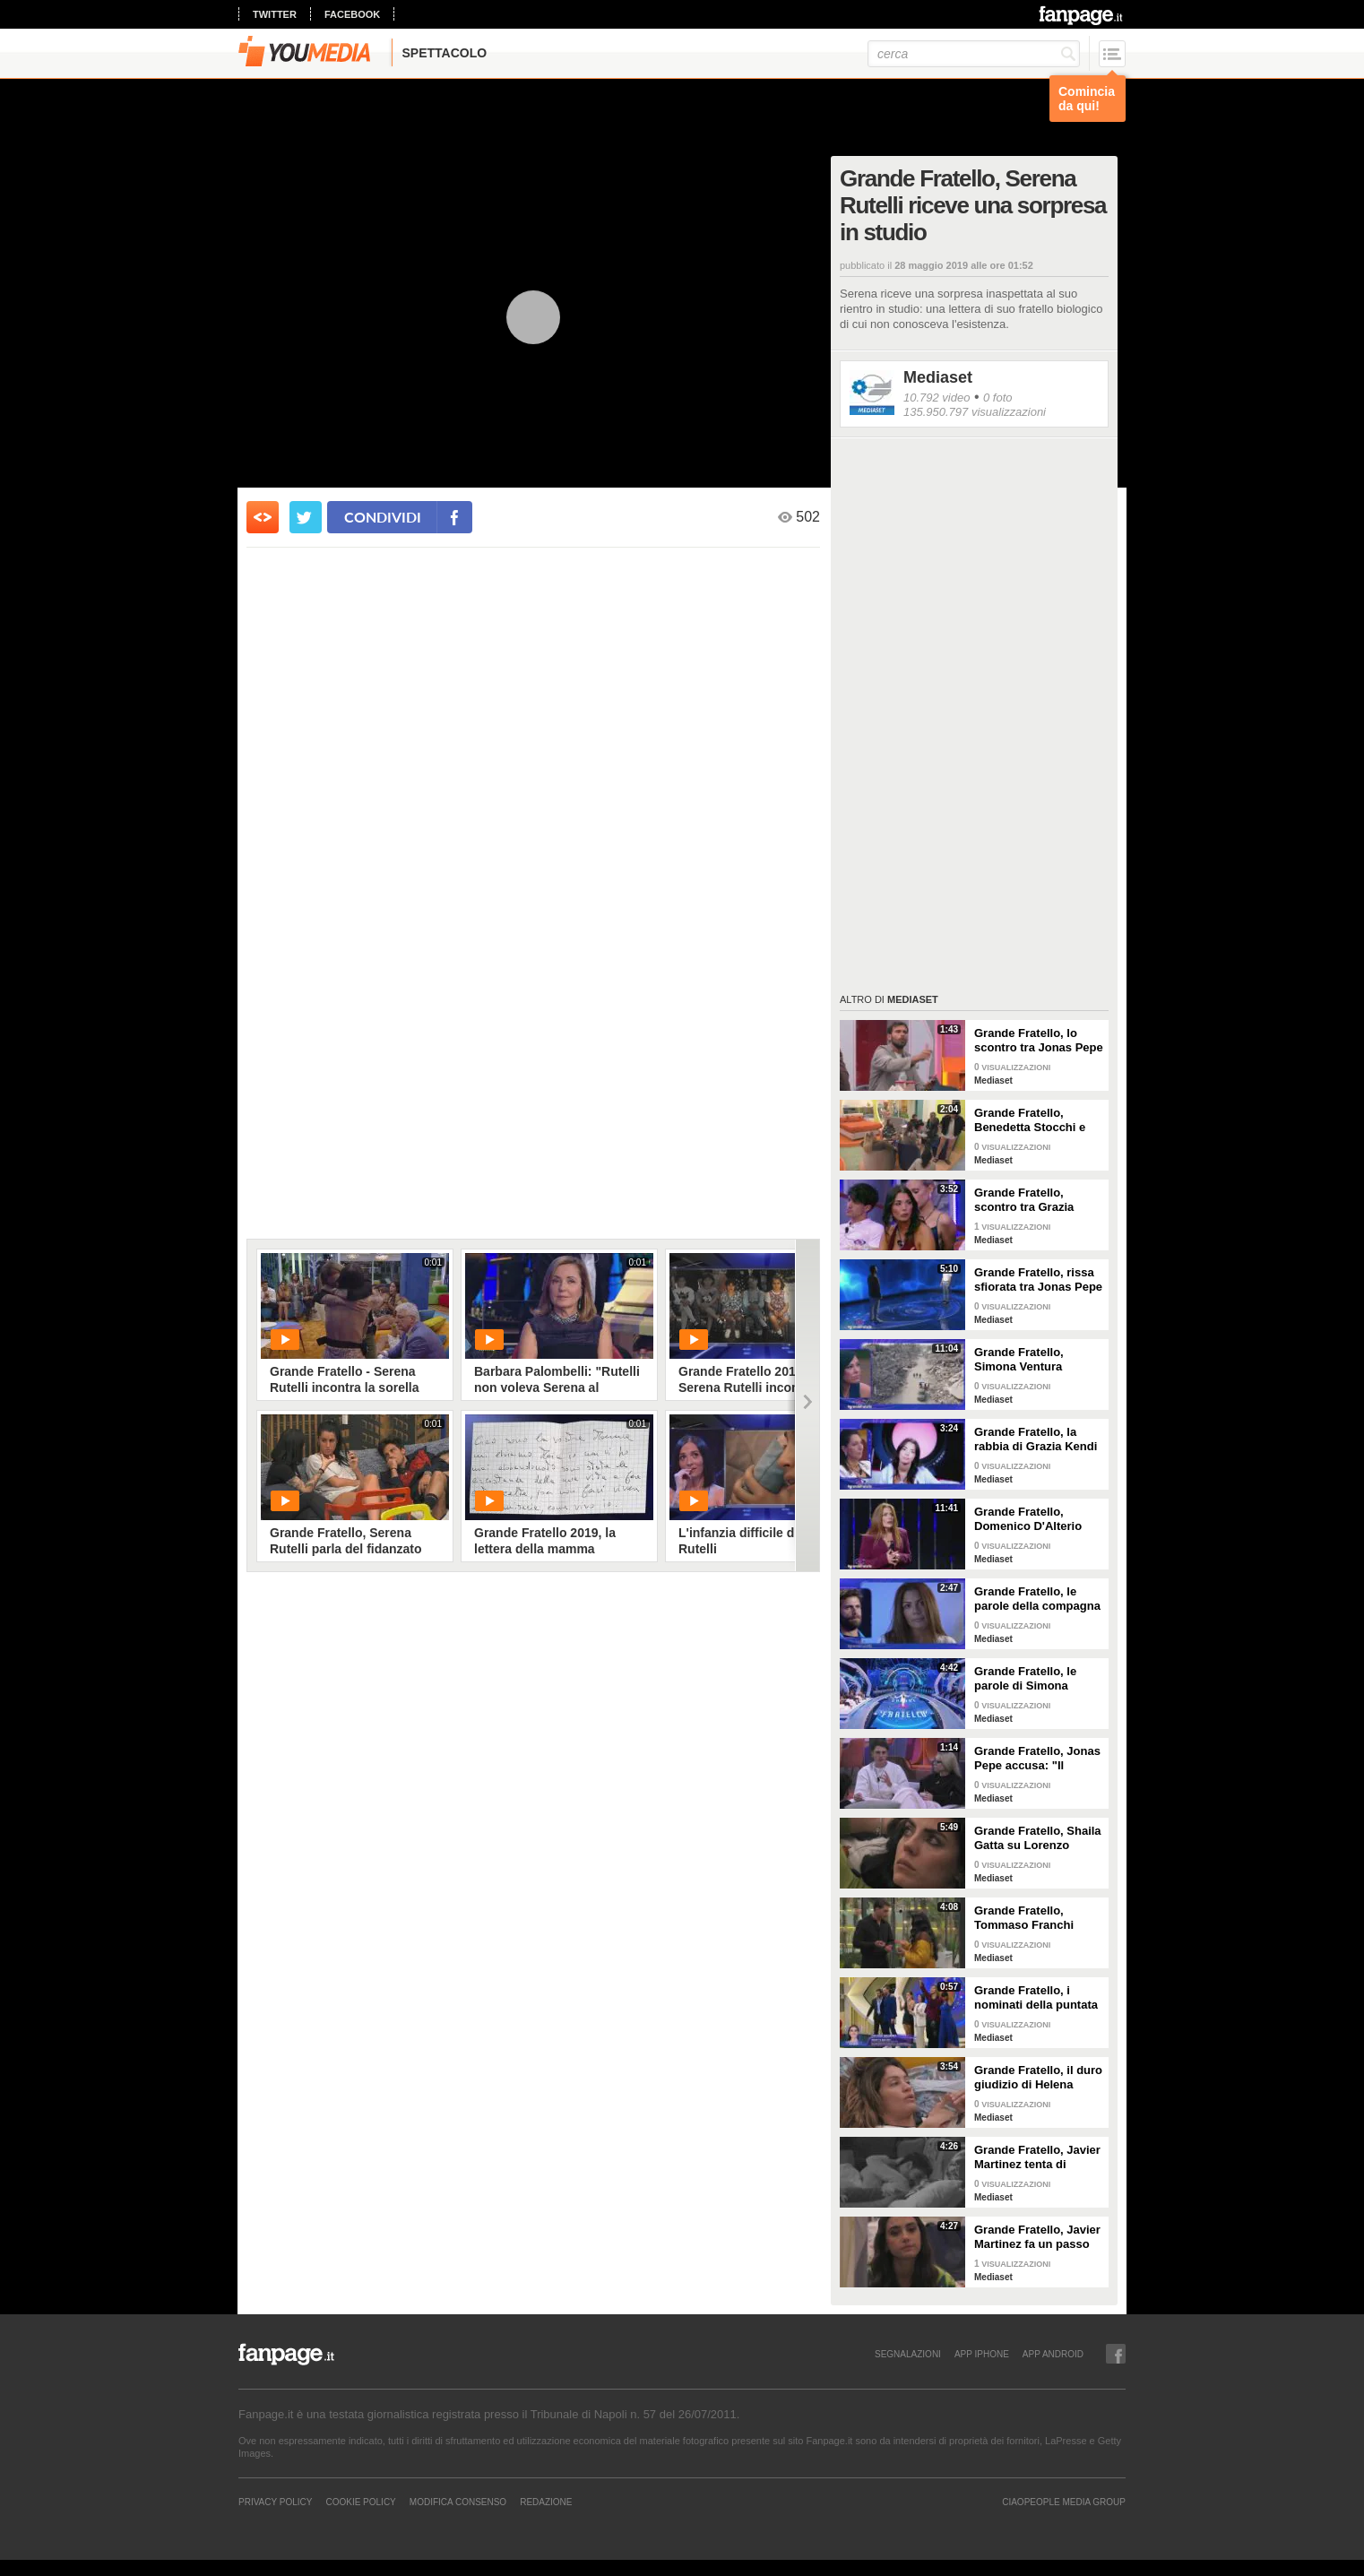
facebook (352, 14)
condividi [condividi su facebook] (382, 516)
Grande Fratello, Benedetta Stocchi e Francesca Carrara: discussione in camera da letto (1036, 1120)
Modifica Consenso (458, 2501)
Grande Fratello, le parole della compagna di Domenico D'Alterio (1037, 1599)
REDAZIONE (546, 2501)
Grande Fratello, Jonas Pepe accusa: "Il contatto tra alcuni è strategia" (1037, 1758)
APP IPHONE (981, 2353)
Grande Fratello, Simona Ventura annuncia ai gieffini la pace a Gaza (1033, 1359)
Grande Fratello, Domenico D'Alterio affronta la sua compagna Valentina (1030, 1519)
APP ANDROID (1053, 2353)
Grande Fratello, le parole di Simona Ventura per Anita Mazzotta (1025, 1678)
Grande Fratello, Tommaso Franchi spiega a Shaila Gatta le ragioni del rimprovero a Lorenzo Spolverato (1034, 1918)
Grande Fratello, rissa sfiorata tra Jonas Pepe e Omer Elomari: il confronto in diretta (1038, 1280)
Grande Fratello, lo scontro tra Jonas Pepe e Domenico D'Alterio (1038, 1040)
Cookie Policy (360, 2501)
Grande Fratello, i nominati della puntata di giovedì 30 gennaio (1036, 1998)
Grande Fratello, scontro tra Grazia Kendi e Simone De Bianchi (1027, 1200)
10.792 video (936, 397)
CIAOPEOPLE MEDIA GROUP (1064, 2501)
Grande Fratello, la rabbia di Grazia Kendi (1035, 1439)
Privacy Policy (275, 2501)
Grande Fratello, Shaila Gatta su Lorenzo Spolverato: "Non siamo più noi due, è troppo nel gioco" (1037, 1838)
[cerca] (974, 53)
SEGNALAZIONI (908, 2353)
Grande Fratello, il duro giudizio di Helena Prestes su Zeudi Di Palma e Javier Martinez (1038, 2077)
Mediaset (937, 377)
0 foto (998, 397)
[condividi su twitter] (305, 517)
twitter (275, 14)
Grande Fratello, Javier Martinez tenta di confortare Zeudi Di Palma (1037, 2157)
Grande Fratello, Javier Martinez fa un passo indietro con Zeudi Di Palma (1037, 2237)
